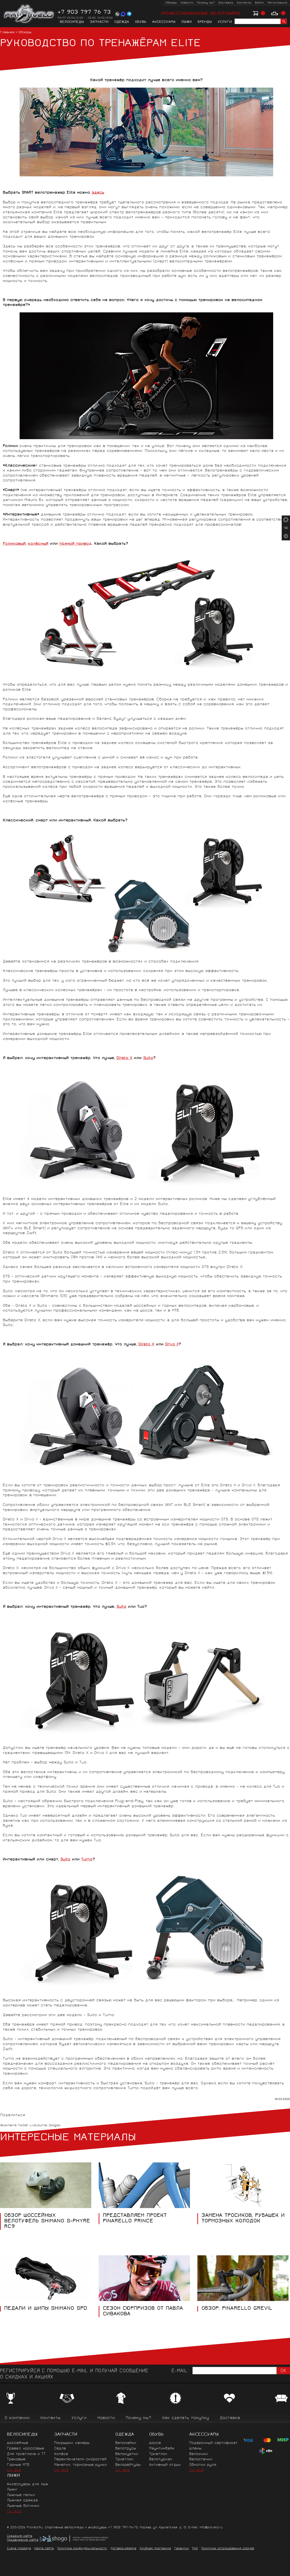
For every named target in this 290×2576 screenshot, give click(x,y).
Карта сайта (44, 2549)
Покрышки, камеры (71, 2443)
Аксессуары (163, 22)
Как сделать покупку (185, 2418)
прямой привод (75, 544)
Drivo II (171, 1344)
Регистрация (277, 3)
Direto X (124, 1058)
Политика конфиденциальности (82, 2549)
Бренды (205, 22)
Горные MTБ (18, 2465)
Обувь (140, 22)
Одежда (121, 22)
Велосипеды (72, 22)
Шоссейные (17, 2443)
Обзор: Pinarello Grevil (236, 2308)
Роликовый (14, 544)
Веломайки (125, 2443)
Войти (259, 3)
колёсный (38, 544)
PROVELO (29, 14)
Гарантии (181, 2549)
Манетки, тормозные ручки (80, 2465)
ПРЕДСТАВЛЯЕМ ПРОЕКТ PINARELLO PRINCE (135, 2218)
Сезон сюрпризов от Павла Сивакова (143, 2311)
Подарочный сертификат (213, 2443)
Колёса (61, 2454)
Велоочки (198, 2454)
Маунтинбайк (162, 2448)
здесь (98, 192)
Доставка (225, 3)
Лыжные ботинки (23, 2506)
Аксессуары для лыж (27, 2484)
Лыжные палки (21, 2495)
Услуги (225, 22)
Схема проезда (19, 2549)
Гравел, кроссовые (25, 2448)
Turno (86, 1859)
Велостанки (200, 2459)
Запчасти (99, 22)
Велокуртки (126, 2454)
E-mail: (180, 2371)
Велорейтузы (128, 2465)
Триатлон (124, 2459)
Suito (148, 1058)
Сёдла (60, 2448)
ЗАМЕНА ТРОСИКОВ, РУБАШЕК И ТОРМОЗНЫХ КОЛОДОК (243, 2218)
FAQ (195, 2549)
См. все (14, 2470)
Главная (7, 33)
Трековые (16, 2459)
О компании (17, 2418)
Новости (187, 3)
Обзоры (171, 3)
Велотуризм (160, 2459)
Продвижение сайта (22, 2540)
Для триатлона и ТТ (26, 2454)
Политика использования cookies (227, 2549)
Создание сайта (19, 2536)
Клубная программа (155, 2549)
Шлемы (195, 2448)
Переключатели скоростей (80, 2459)
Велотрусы (125, 2448)
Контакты (244, 3)
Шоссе (155, 2443)
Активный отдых (165, 2465)
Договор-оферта (123, 2549)
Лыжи (186, 22)
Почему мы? (206, 3)
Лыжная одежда (22, 2500)
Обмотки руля (202, 2465)
